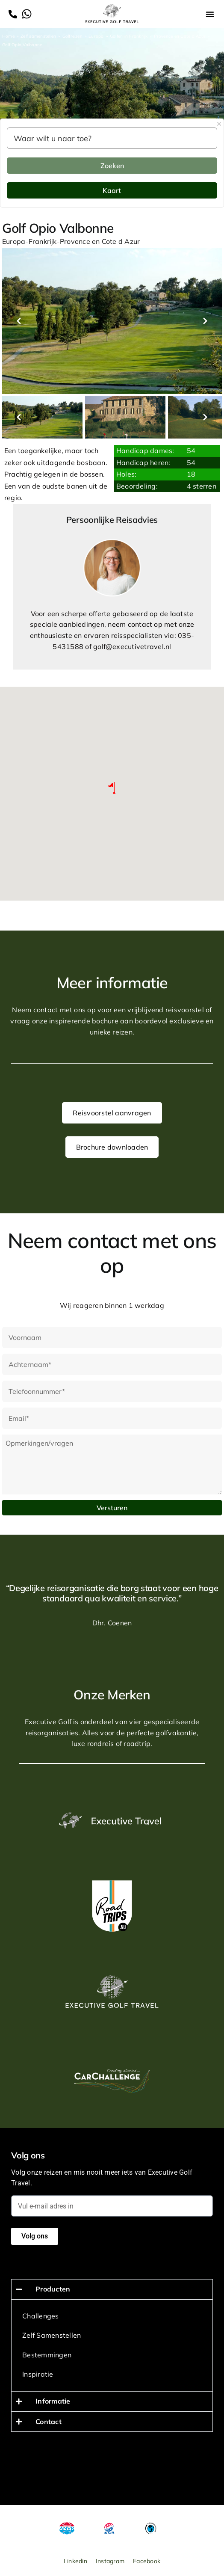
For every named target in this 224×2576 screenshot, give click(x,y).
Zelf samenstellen (38, 36)
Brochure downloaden (112, 1147)
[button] (209, 14)
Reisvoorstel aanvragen (112, 1113)
